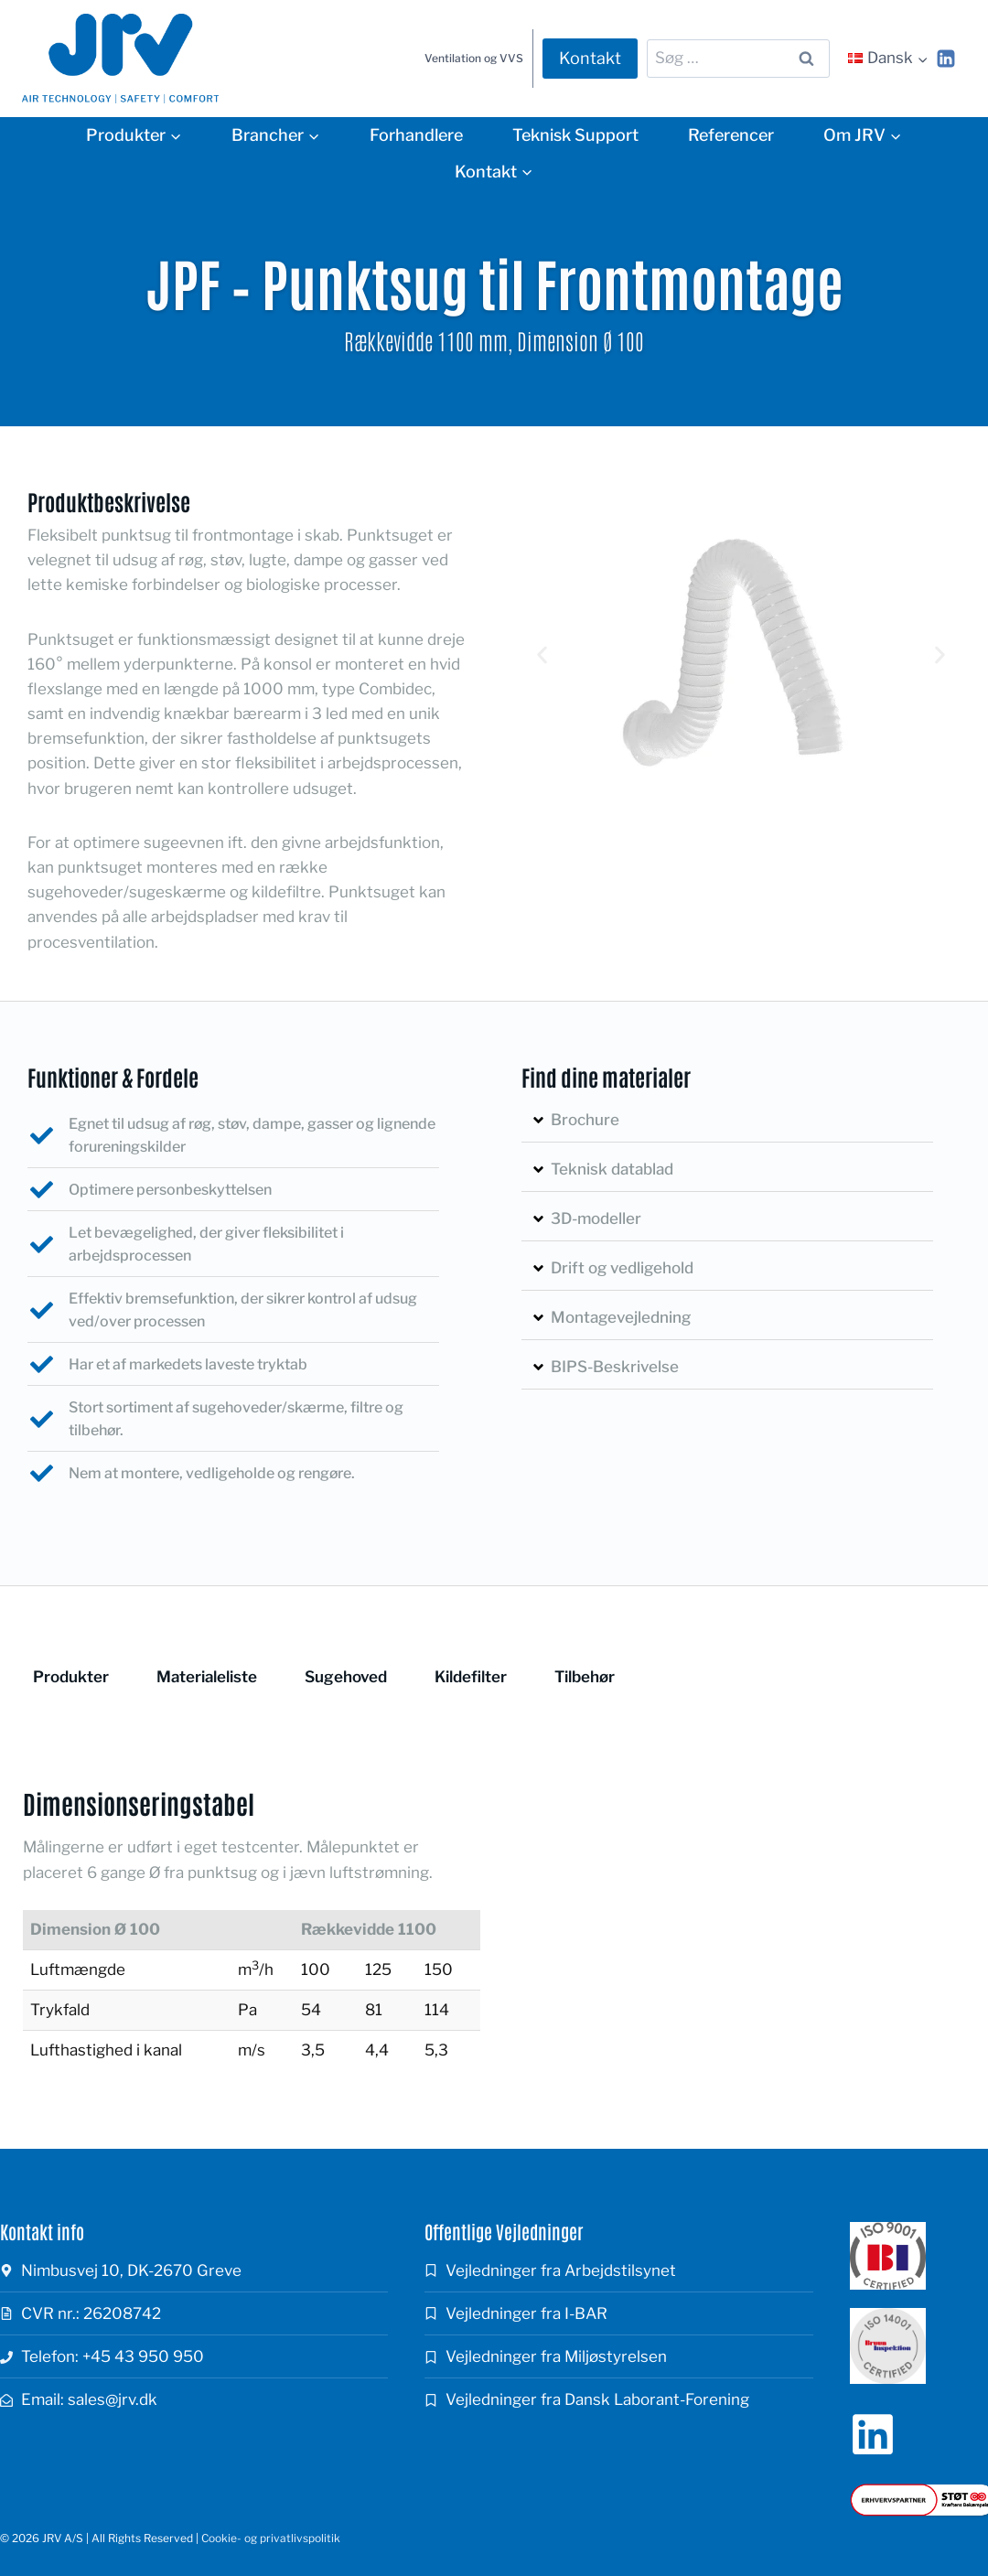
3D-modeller (596, 1218)
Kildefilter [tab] (471, 1677)
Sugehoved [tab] (346, 1677)
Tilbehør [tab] (584, 1677)
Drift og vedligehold (622, 1268)
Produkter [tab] (71, 1677)
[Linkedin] (946, 58)
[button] (542, 654)
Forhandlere (416, 135)
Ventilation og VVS (473, 58)
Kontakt (590, 58)
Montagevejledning (621, 1317)
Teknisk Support (575, 135)
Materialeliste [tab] (206, 1677)
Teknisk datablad (612, 1169)
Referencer (731, 135)
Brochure (585, 1120)
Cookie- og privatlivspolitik (270, 2538)
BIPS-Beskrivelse (615, 1367)
